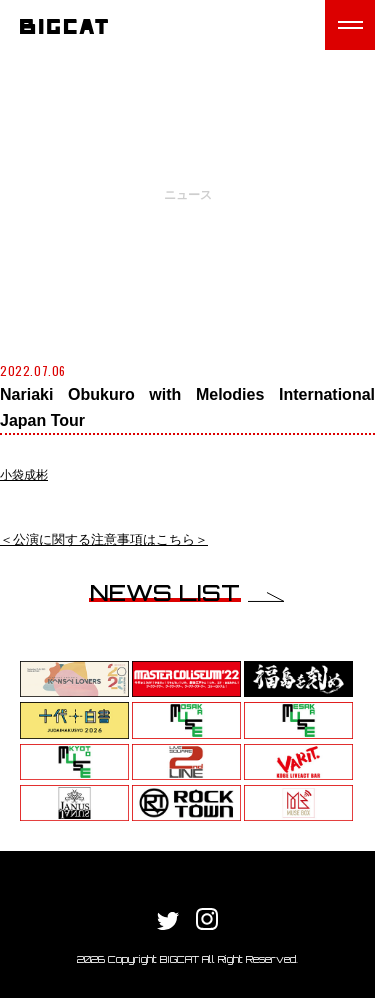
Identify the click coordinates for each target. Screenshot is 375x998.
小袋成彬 (24, 475)
